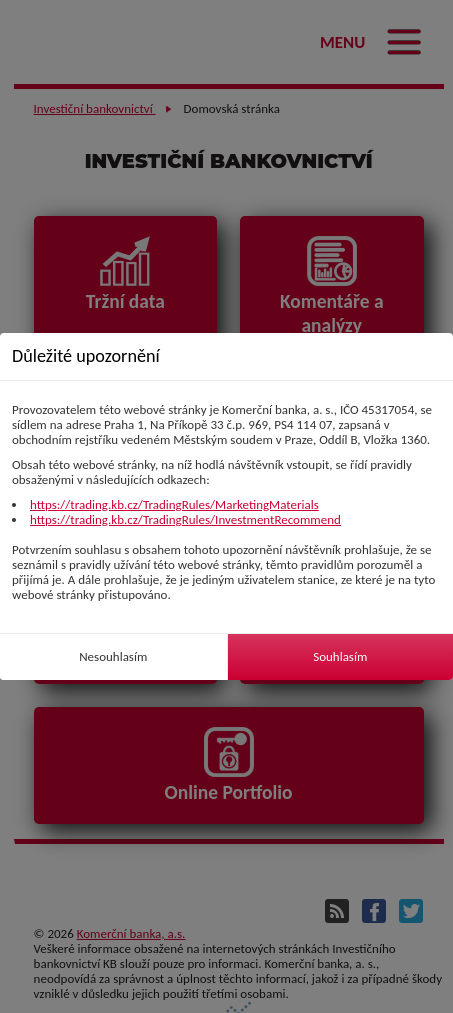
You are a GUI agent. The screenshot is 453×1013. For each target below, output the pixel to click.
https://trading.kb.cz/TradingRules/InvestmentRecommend (185, 519)
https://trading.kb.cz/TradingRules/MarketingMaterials (174, 504)
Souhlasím (340, 656)
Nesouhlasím (113, 656)
